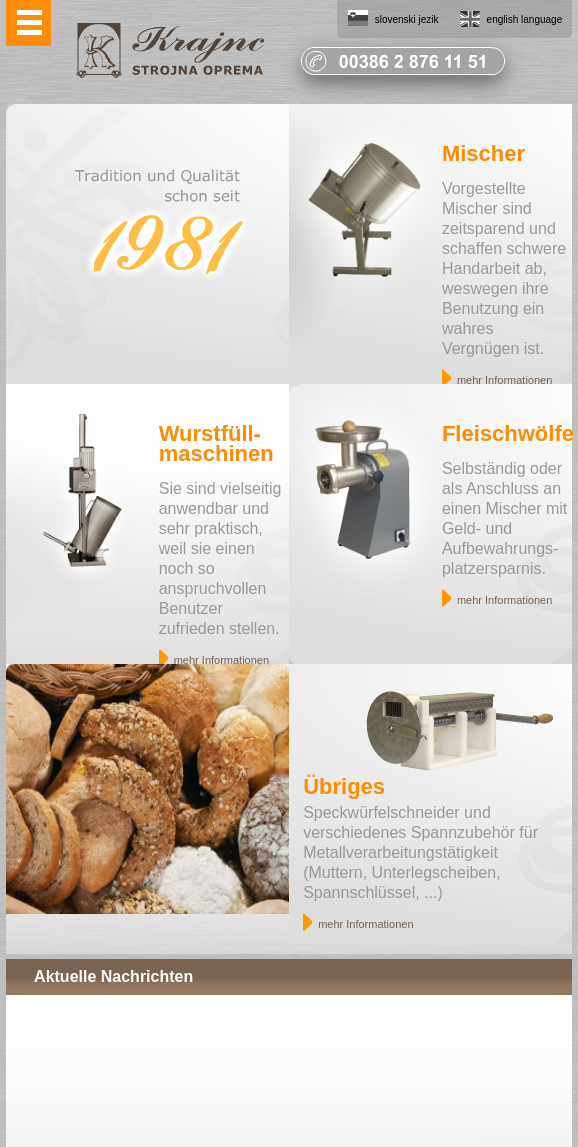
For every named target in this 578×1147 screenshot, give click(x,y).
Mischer (483, 153)
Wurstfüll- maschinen (216, 443)
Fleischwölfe (508, 433)
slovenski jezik (407, 19)
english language (525, 19)
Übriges (344, 786)
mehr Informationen (504, 380)
